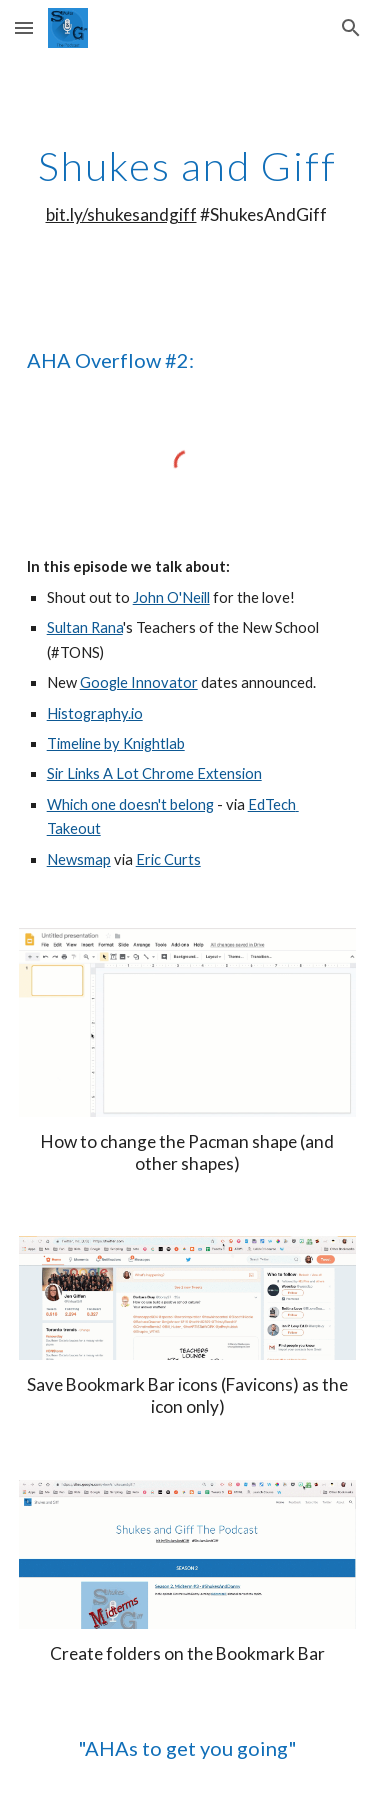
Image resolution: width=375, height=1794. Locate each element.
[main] (188, 185)
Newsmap (79, 859)
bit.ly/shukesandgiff (121, 214)
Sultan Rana (85, 627)
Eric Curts (168, 859)
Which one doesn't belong (130, 804)
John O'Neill (171, 597)
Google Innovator (139, 682)
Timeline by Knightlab (116, 743)
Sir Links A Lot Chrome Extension (154, 773)
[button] (24, 27)
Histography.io (95, 713)
